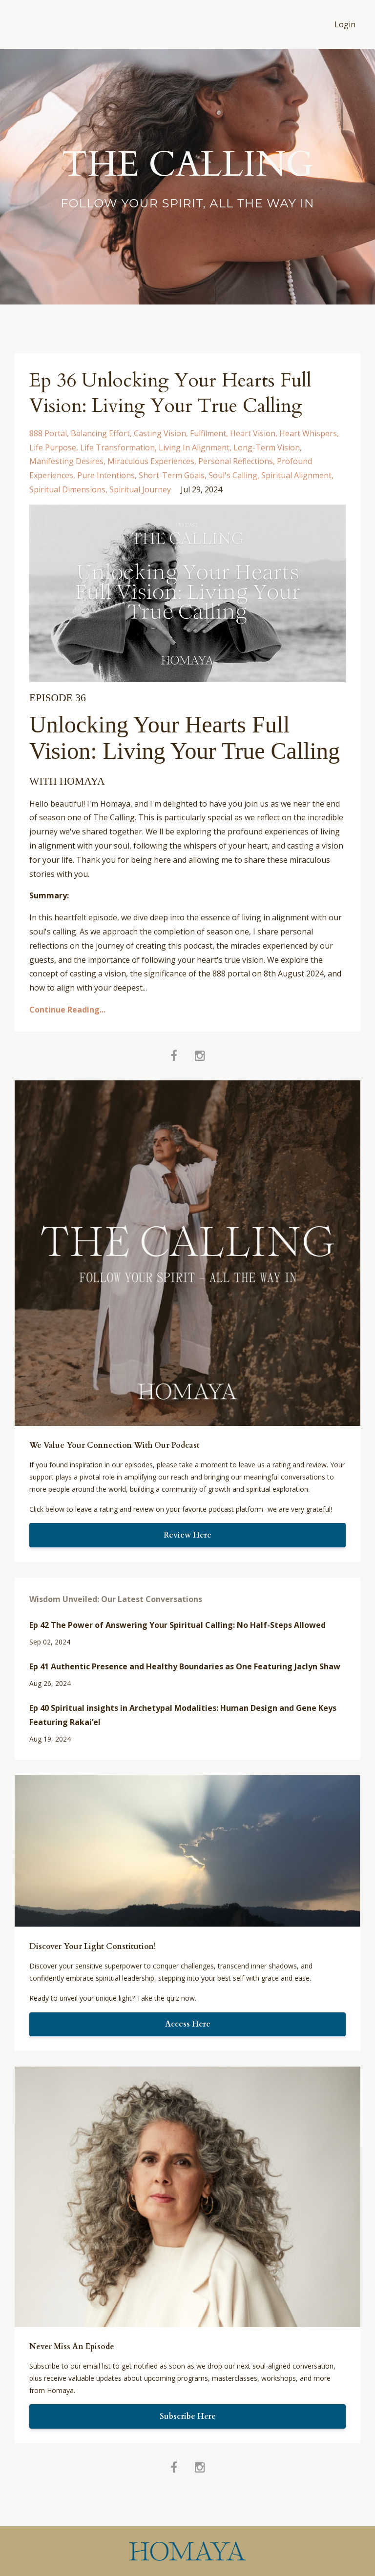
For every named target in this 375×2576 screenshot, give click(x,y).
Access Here (187, 2024)
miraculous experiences (150, 461)
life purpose (52, 447)
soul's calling (232, 475)
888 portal (48, 433)
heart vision (252, 433)
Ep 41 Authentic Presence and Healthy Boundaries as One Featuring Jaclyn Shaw (184, 1666)
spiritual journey (140, 489)
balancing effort (100, 433)
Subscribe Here (188, 2416)
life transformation (117, 447)
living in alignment (194, 447)
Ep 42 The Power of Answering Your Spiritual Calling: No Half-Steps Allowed (177, 1625)
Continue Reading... (67, 1009)
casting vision (160, 433)
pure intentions (106, 475)
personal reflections (235, 461)
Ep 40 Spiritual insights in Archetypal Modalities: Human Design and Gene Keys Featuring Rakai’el (182, 1715)
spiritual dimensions (67, 489)
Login (344, 24)
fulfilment (208, 433)
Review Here (187, 1535)
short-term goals (172, 475)
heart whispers (308, 433)
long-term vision (266, 447)
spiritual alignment (296, 475)
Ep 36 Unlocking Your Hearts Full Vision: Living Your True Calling (172, 393)
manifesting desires (66, 461)
